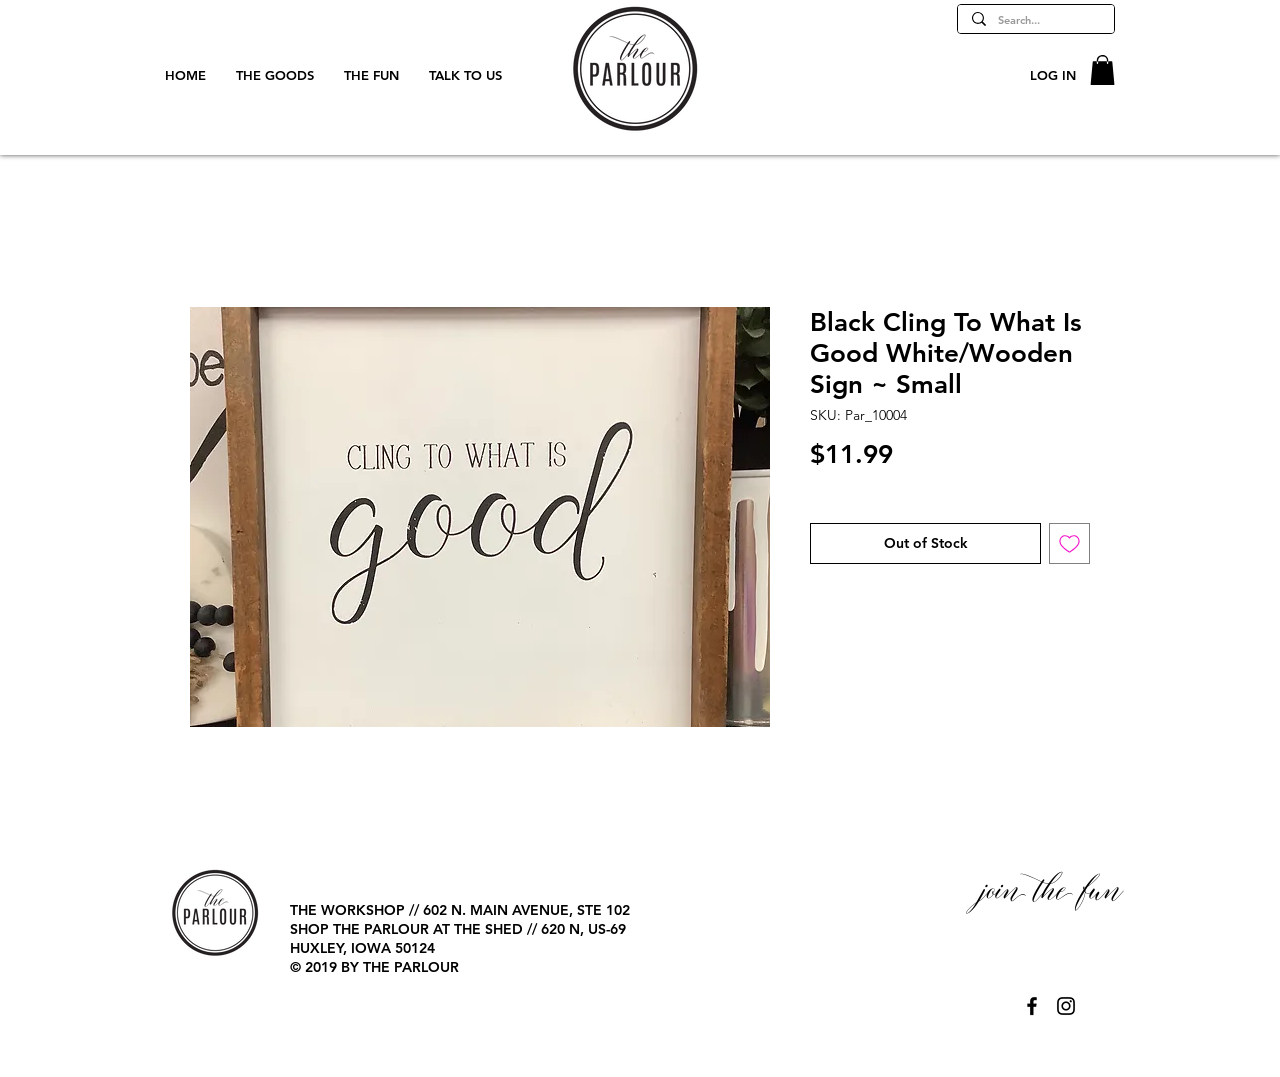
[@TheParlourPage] (1032, 1006)
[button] (1102, 70)
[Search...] (1035, 20)
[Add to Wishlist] (1069, 543)
